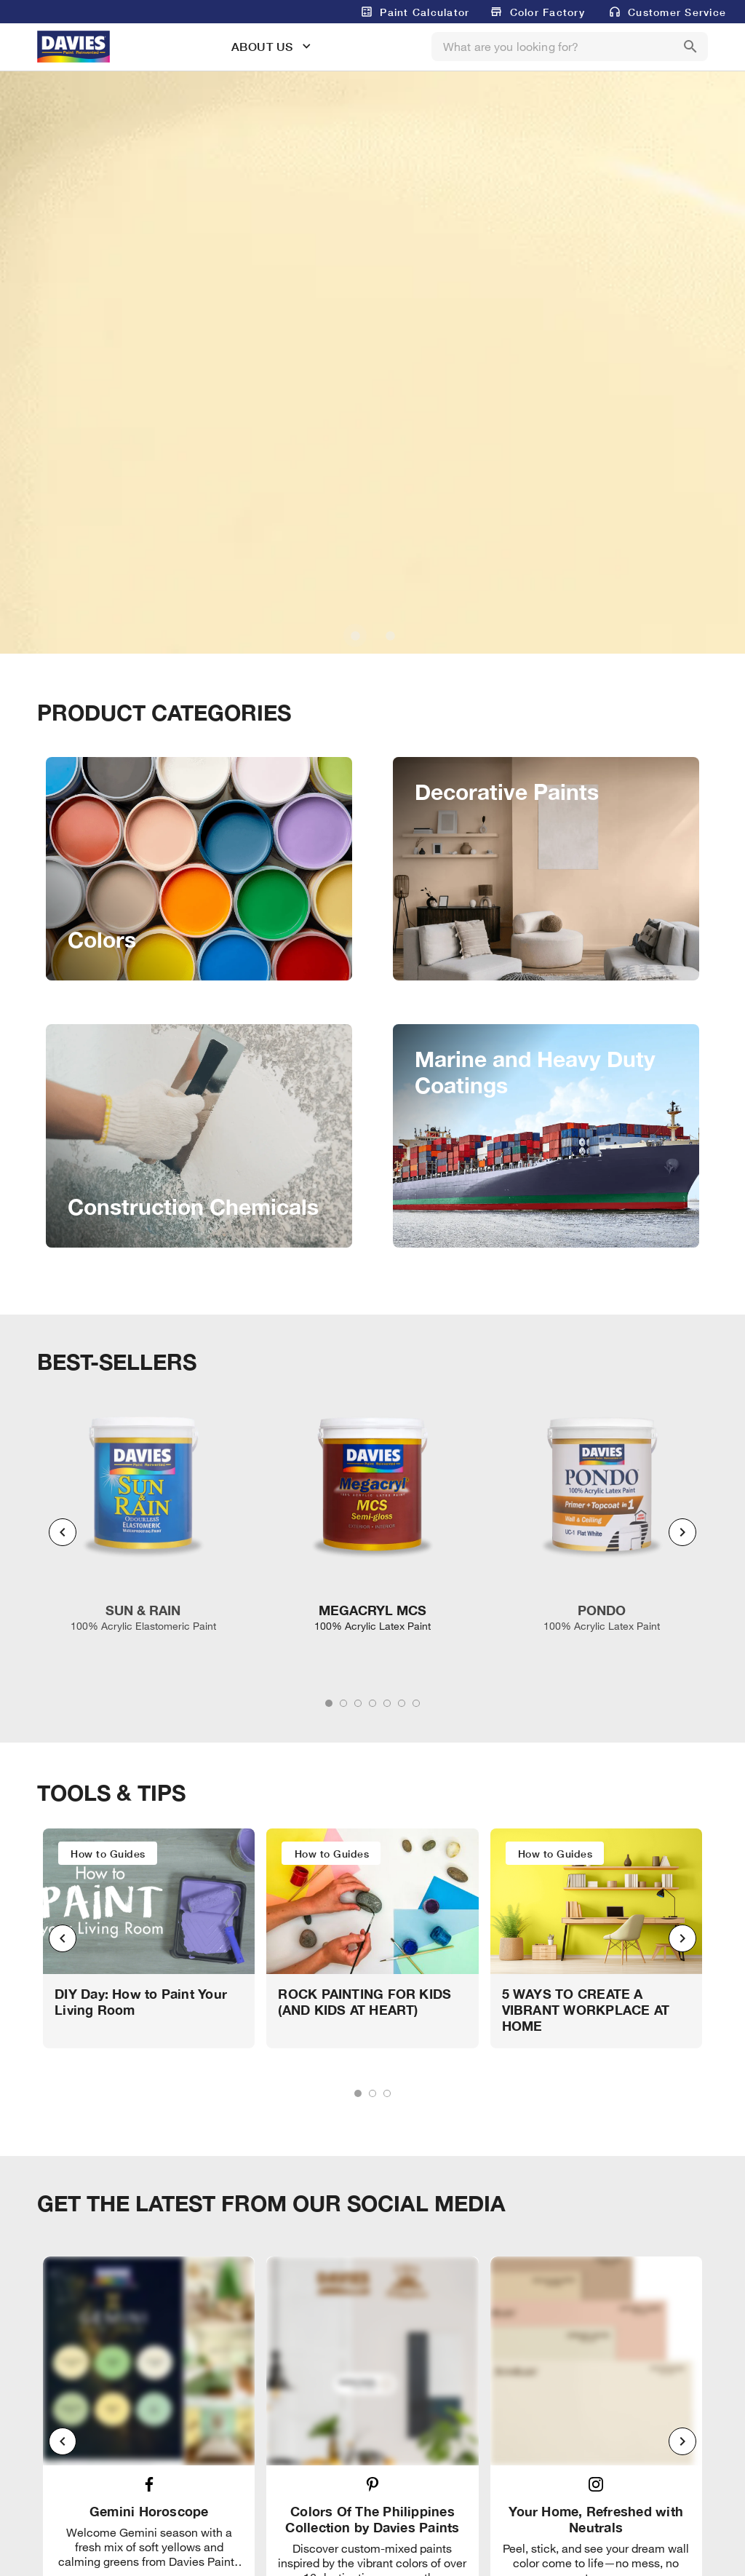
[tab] (329, 1703)
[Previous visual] (62, 1532)
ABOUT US (262, 46)
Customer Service (677, 12)
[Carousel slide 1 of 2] (355, 635)
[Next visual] (682, 1532)
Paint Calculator (424, 12)
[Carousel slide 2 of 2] (390, 635)
